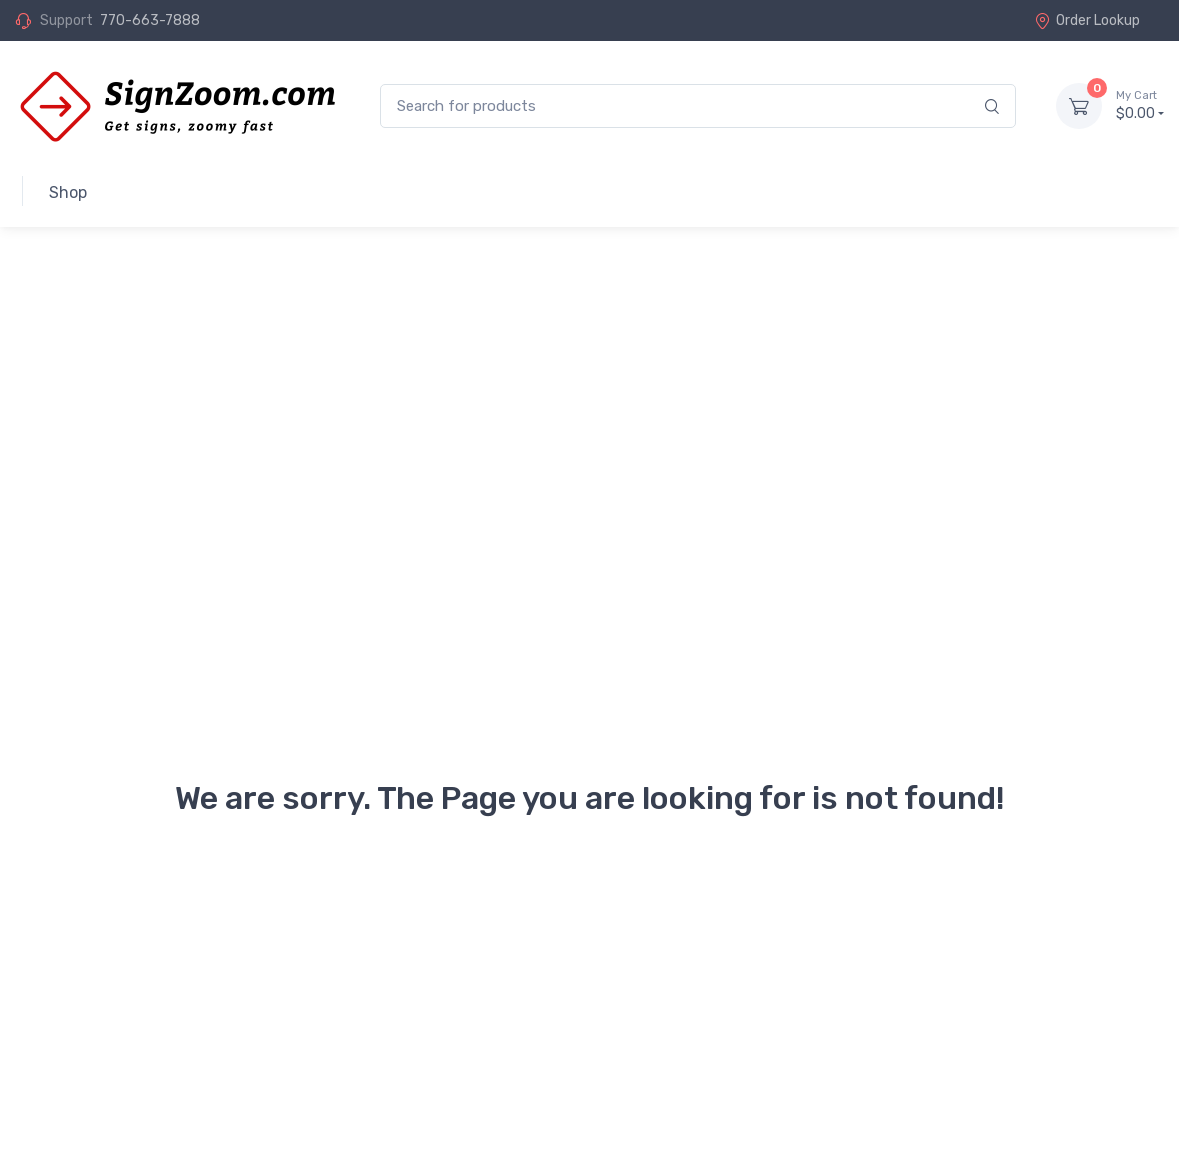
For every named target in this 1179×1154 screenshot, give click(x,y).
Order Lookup (1087, 20)
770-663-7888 (150, 20)
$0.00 (1140, 105)
